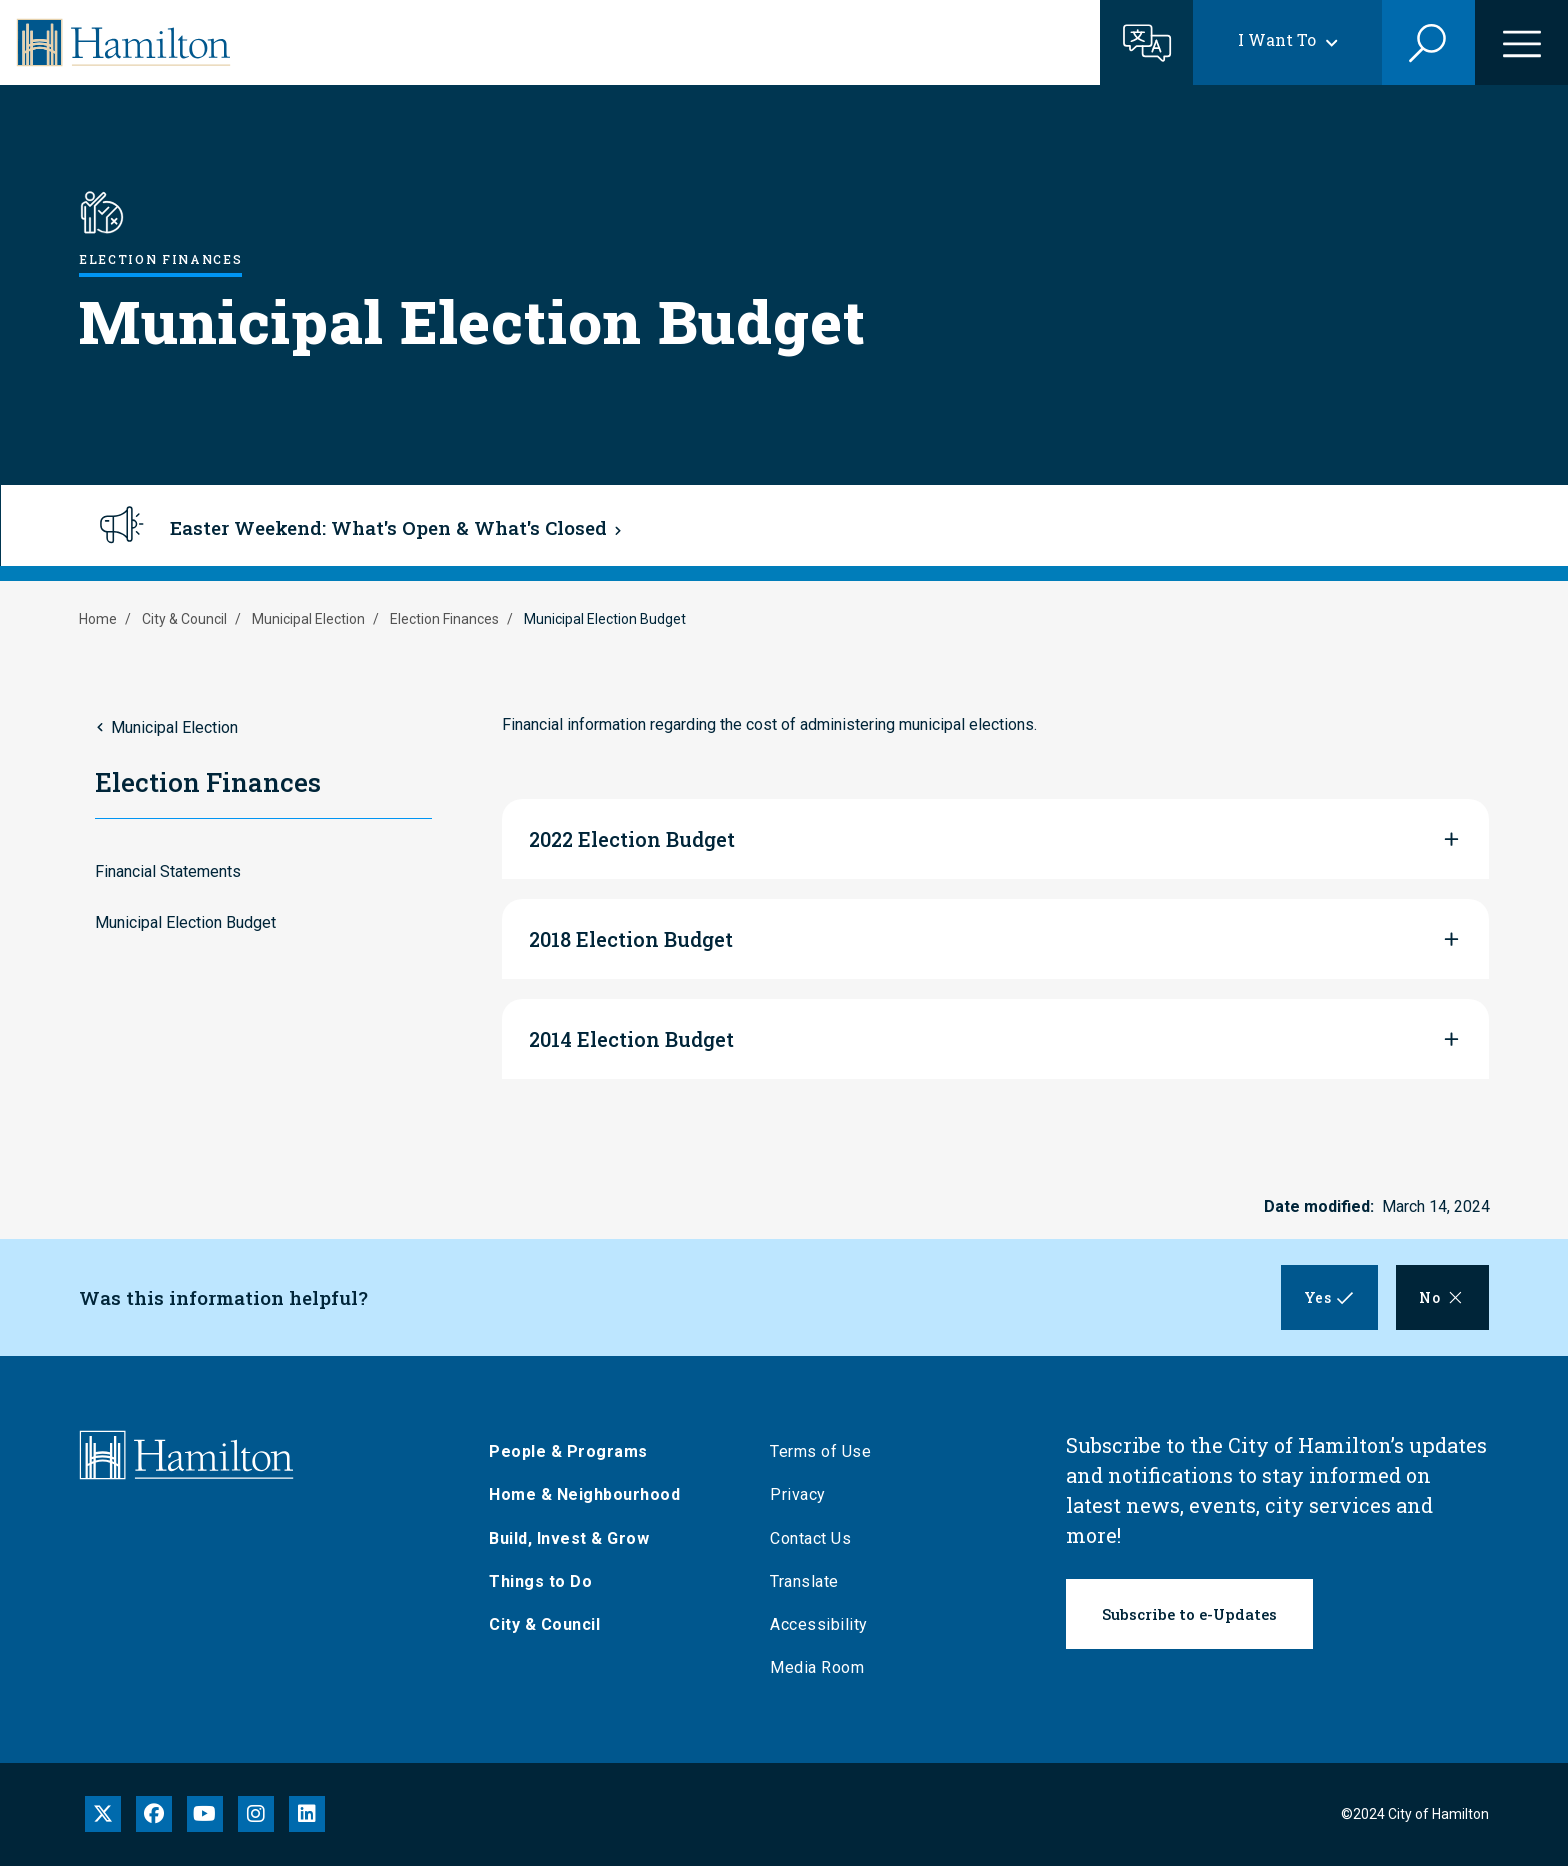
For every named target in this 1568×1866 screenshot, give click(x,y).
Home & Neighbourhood (589, 1494)
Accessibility (824, 1624)
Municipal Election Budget (185, 922)
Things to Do (545, 1581)
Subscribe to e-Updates (1189, 1614)
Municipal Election (308, 619)
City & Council (184, 619)
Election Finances (444, 619)
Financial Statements (168, 871)
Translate (809, 1581)
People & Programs (573, 1451)
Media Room (822, 1667)
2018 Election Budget (631, 939)
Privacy (803, 1494)
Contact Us (815, 1538)
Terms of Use (825, 1451)
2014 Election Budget (631, 1039)
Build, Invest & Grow (574, 1538)
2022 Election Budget (632, 839)
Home (98, 619)
